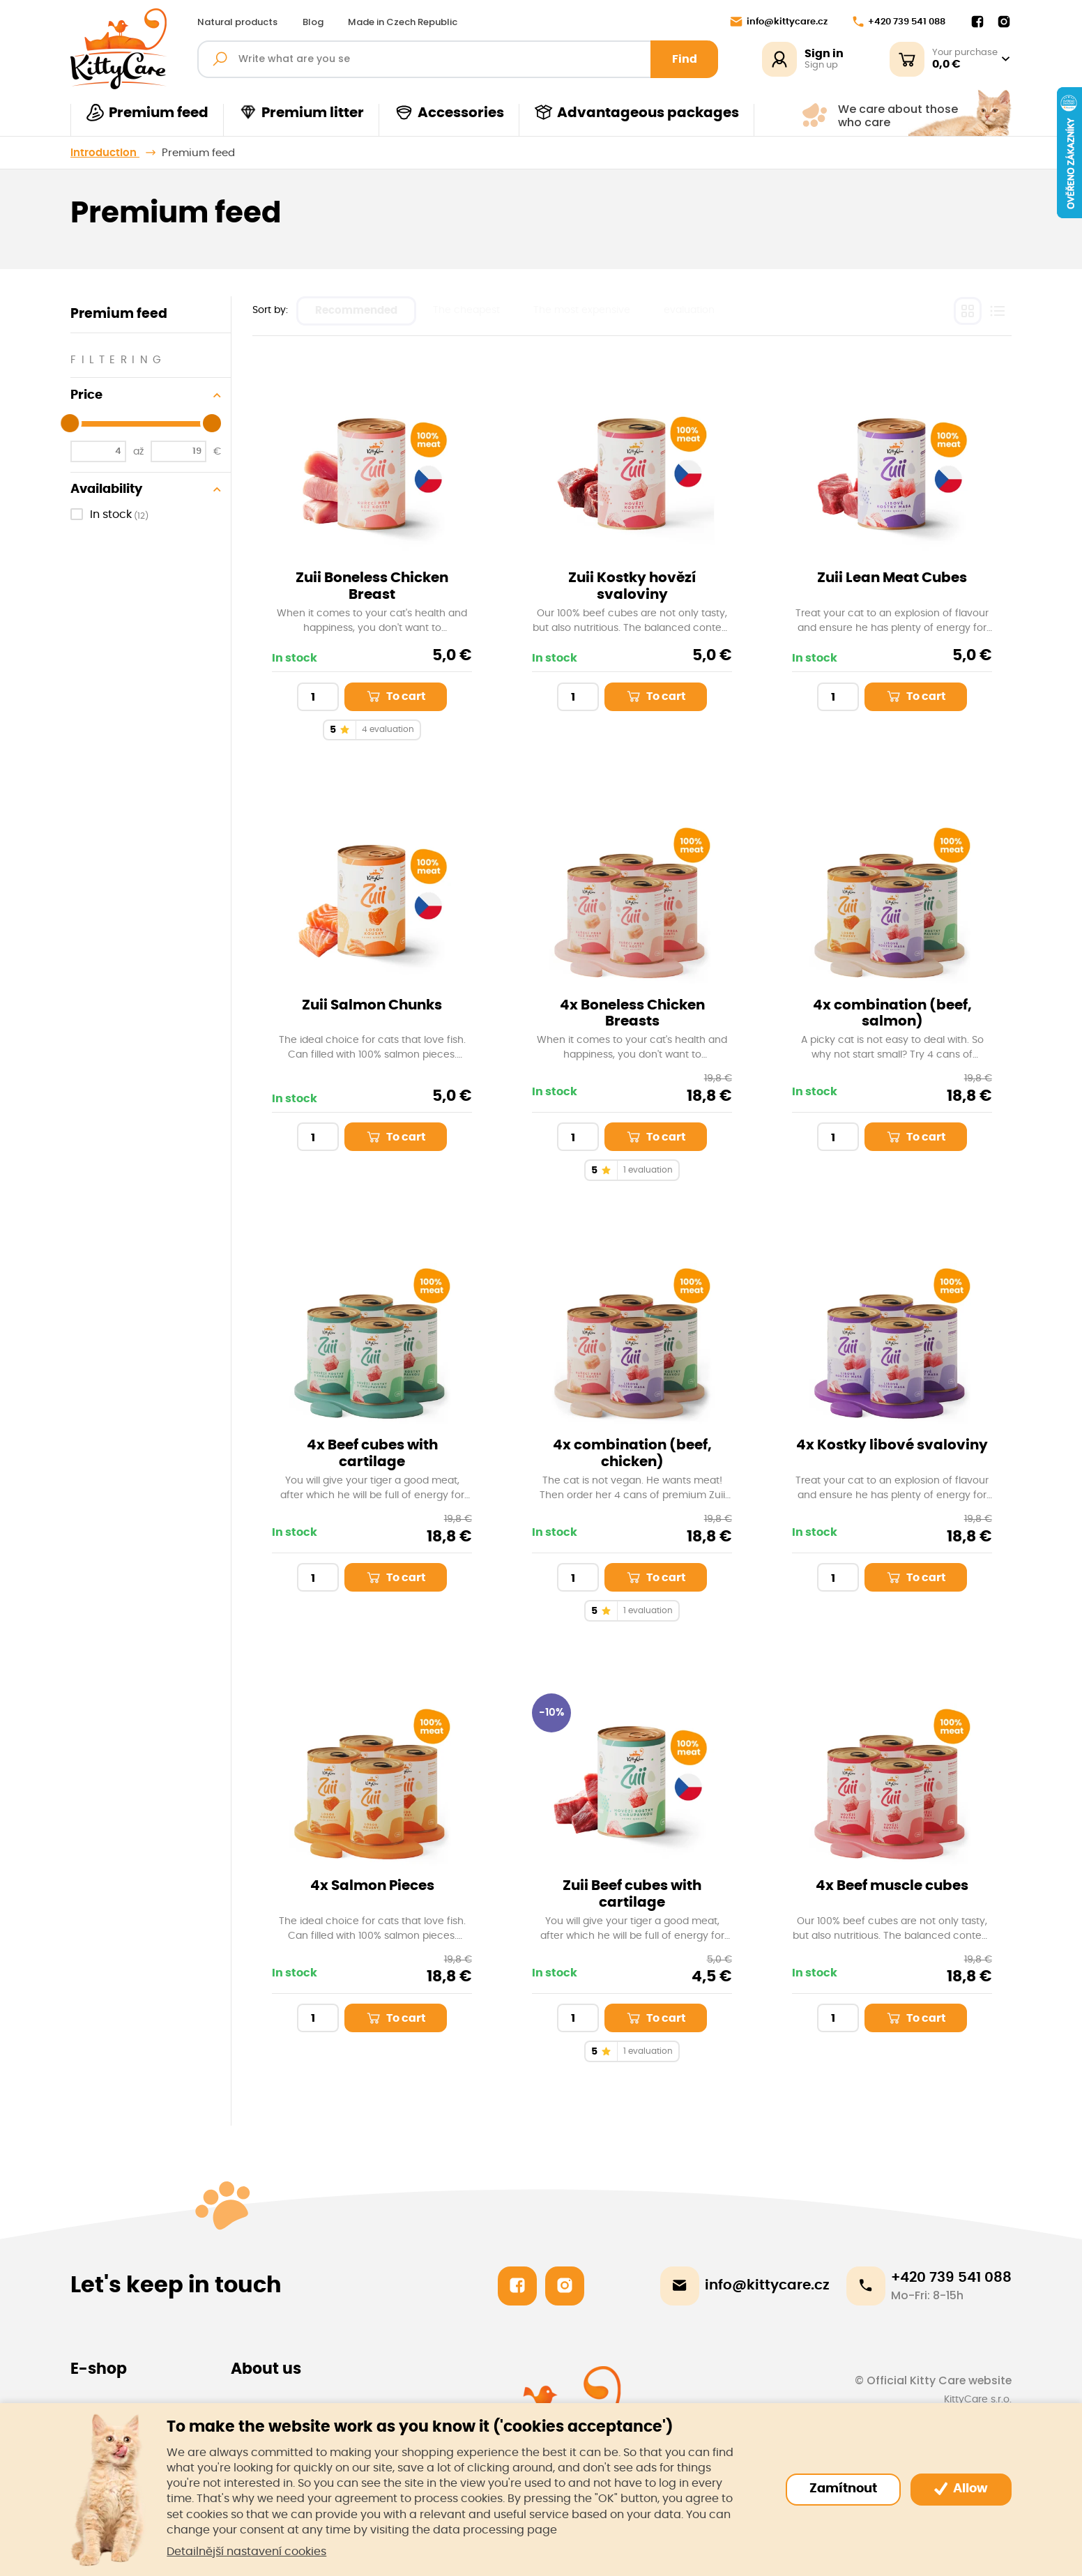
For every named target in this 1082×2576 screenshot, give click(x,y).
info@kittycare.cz (779, 21)
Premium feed (147, 112)
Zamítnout (843, 2489)
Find (684, 59)
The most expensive (581, 310)
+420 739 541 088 (899, 21)
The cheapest (466, 310)
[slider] (70, 423)
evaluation (689, 310)
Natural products (237, 22)
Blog (313, 22)
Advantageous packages (636, 112)
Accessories (449, 112)
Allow (961, 2489)
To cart (395, 696)
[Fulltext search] (457, 59)
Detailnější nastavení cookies (246, 2551)
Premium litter (301, 112)
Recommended (356, 310)
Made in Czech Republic (402, 22)
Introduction (104, 153)
